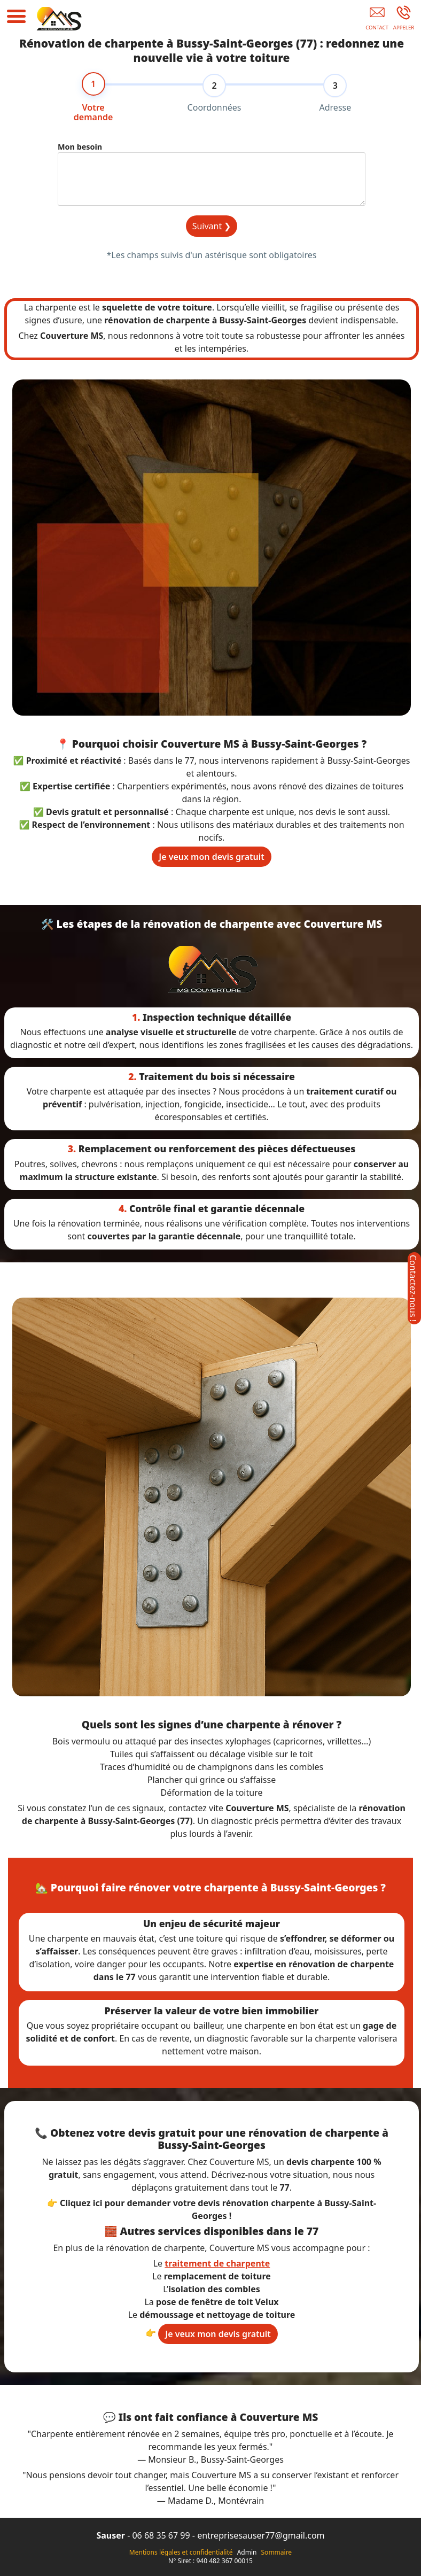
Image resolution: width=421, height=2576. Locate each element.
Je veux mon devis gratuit (211, 857)
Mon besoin (80, 148)
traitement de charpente (217, 2263)
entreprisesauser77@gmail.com (260, 2535)
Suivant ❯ (211, 228)
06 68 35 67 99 (161, 2535)
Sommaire (276, 2552)
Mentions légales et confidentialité (181, 2552)
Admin (247, 2552)
